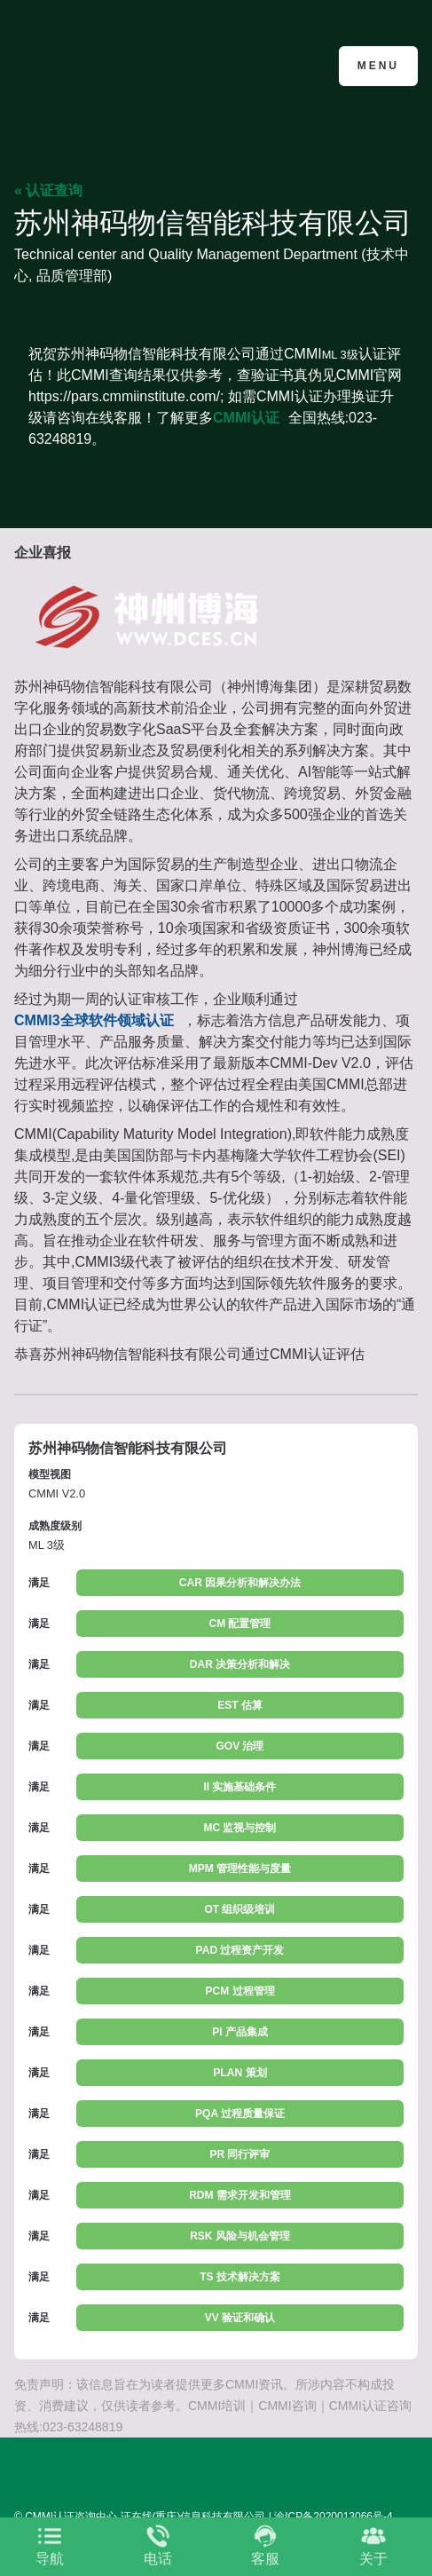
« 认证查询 (48, 190)
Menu (378, 65)
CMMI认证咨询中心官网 (100, 64)
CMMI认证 (246, 417)
